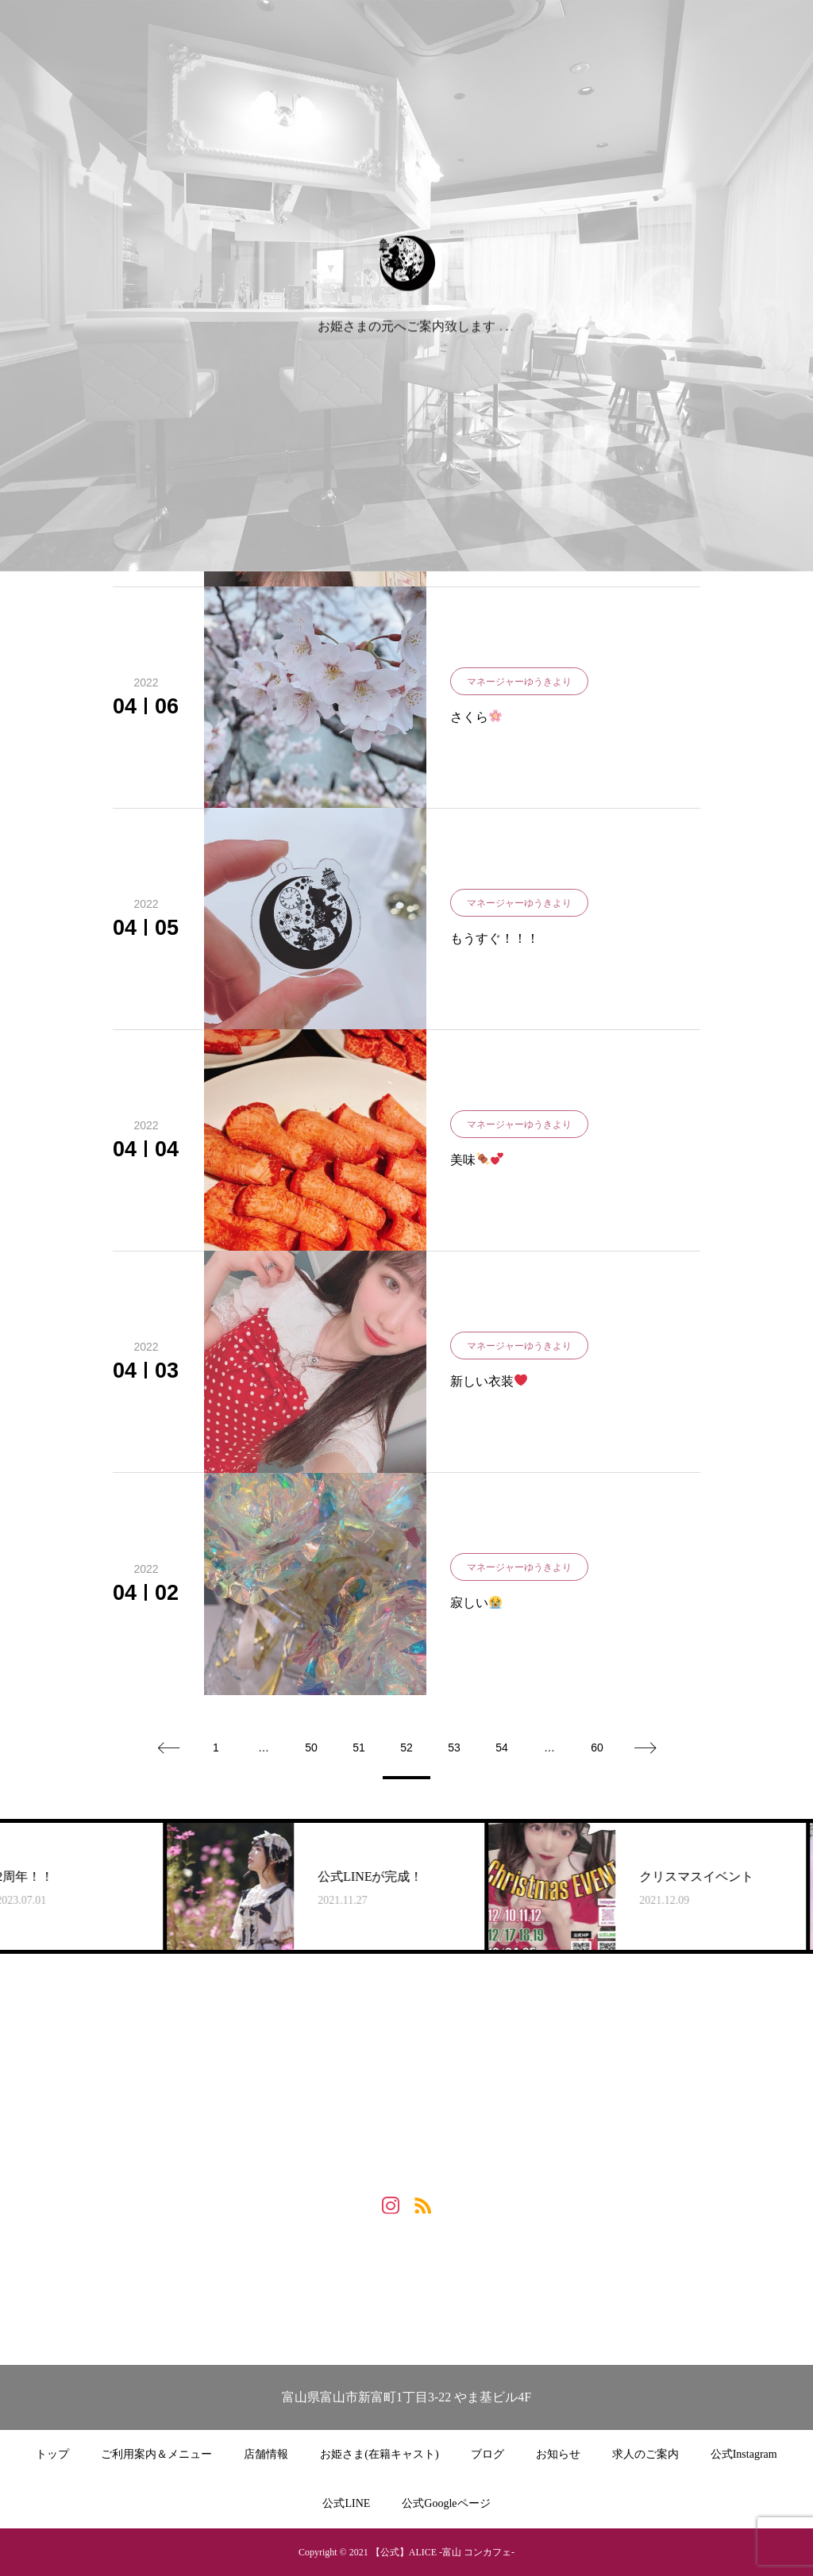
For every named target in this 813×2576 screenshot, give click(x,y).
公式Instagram (744, 2454)
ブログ (487, 2454)
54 (501, 1747)
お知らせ (558, 2454)
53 (454, 1747)
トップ (52, 2454)
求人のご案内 (645, 2454)
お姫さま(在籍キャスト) (379, 2454)
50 (311, 1747)
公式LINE (346, 2503)
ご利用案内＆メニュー (156, 2454)
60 (597, 1747)
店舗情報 (266, 2454)
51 (359, 1747)
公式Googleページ (446, 2503)
